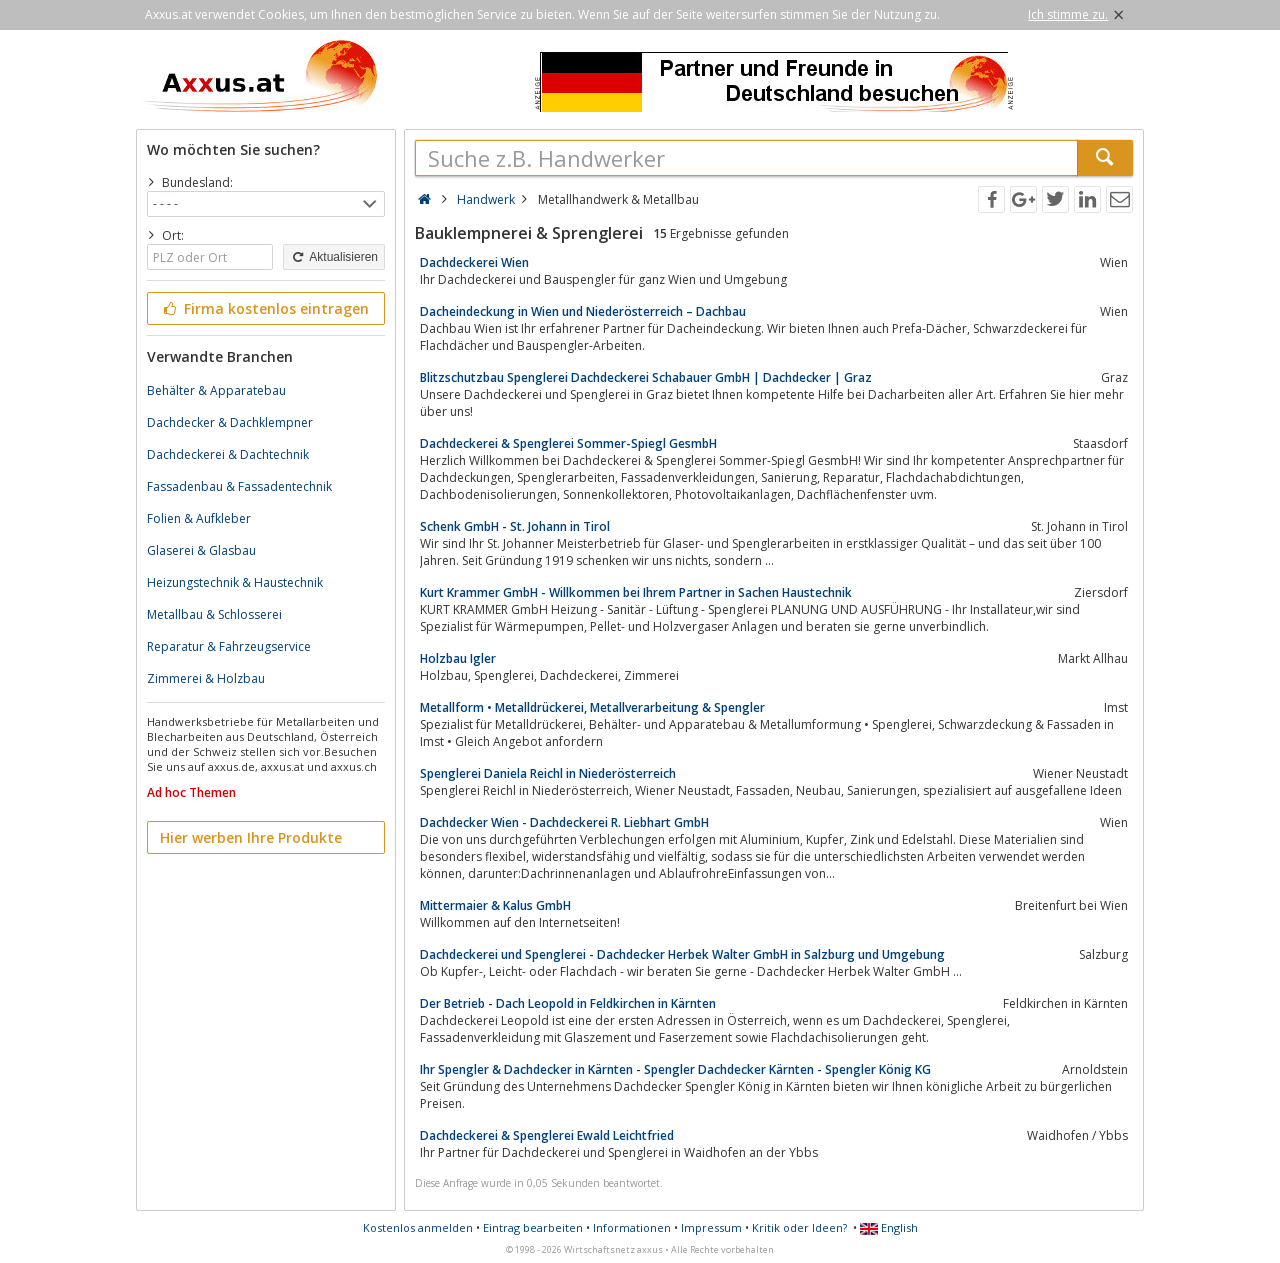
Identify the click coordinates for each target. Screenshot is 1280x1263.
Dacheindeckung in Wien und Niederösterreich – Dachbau (583, 311)
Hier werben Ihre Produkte (251, 837)
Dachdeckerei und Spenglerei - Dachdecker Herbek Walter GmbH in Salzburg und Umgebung (682, 954)
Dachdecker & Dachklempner (230, 422)
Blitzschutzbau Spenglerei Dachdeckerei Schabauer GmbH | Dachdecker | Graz (646, 377)
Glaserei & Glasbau (201, 550)
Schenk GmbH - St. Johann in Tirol (515, 526)
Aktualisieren (334, 257)
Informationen (632, 1227)
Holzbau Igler (458, 658)
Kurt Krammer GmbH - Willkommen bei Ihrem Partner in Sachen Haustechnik (636, 592)
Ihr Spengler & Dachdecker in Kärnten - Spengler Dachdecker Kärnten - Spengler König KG (675, 1069)
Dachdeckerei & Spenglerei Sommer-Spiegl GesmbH (568, 443)
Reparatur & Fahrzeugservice (229, 646)
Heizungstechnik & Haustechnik (235, 582)
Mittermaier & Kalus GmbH (495, 905)
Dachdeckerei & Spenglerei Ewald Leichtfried (547, 1135)
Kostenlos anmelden (418, 1227)
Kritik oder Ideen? (799, 1227)
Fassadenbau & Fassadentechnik (239, 486)
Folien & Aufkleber (199, 518)
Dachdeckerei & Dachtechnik (228, 454)
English (889, 1227)
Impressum (711, 1227)
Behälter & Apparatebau (216, 390)
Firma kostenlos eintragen (264, 308)
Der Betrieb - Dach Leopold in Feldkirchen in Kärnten (568, 1003)
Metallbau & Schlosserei (214, 614)
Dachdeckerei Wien (474, 262)
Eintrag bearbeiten (533, 1227)
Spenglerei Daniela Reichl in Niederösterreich (548, 773)
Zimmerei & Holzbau (206, 678)
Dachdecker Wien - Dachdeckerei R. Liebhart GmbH (564, 822)
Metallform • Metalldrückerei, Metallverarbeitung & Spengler (592, 707)
